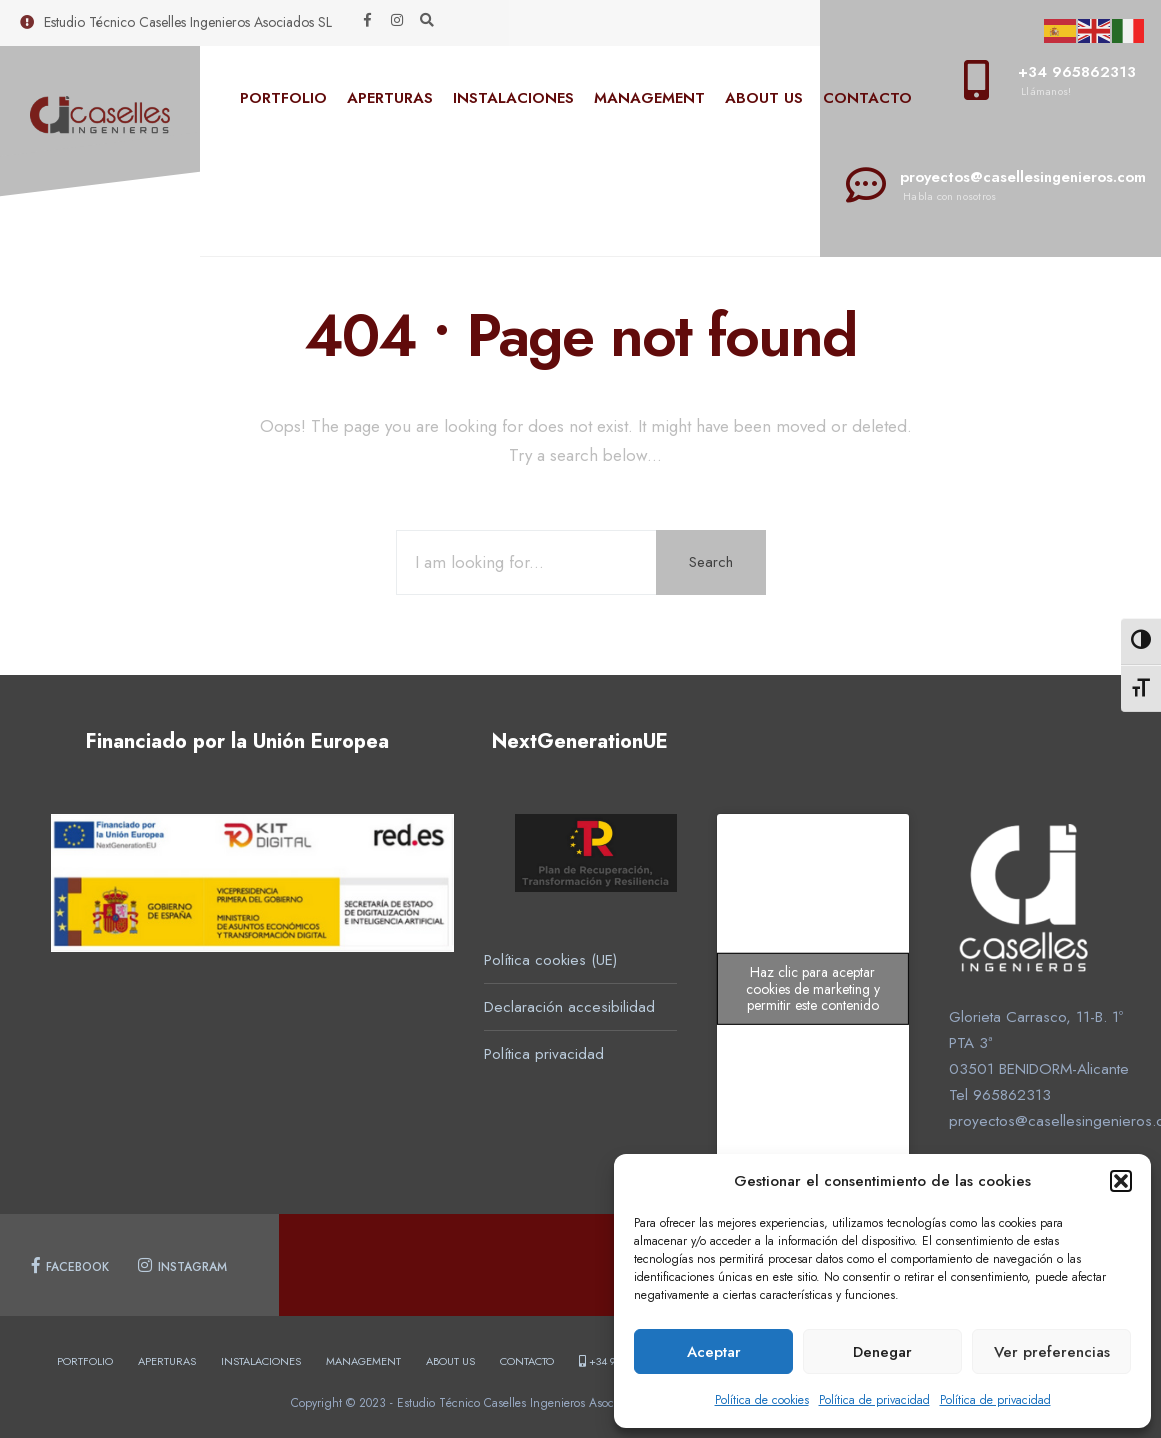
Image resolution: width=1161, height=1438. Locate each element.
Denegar (882, 1352)
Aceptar (714, 1352)
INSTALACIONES (513, 98)
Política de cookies (762, 1400)
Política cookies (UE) (550, 960)
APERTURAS (390, 98)
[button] (1121, 1181)
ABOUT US (764, 98)
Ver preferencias (1052, 1352)
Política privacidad (544, 1054)
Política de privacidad (874, 1400)
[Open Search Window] (427, 21)
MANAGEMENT (649, 98)
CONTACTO (867, 98)
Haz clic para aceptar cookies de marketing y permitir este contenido (813, 989)
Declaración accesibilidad (569, 1007)
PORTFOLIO (283, 98)
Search (711, 562)
